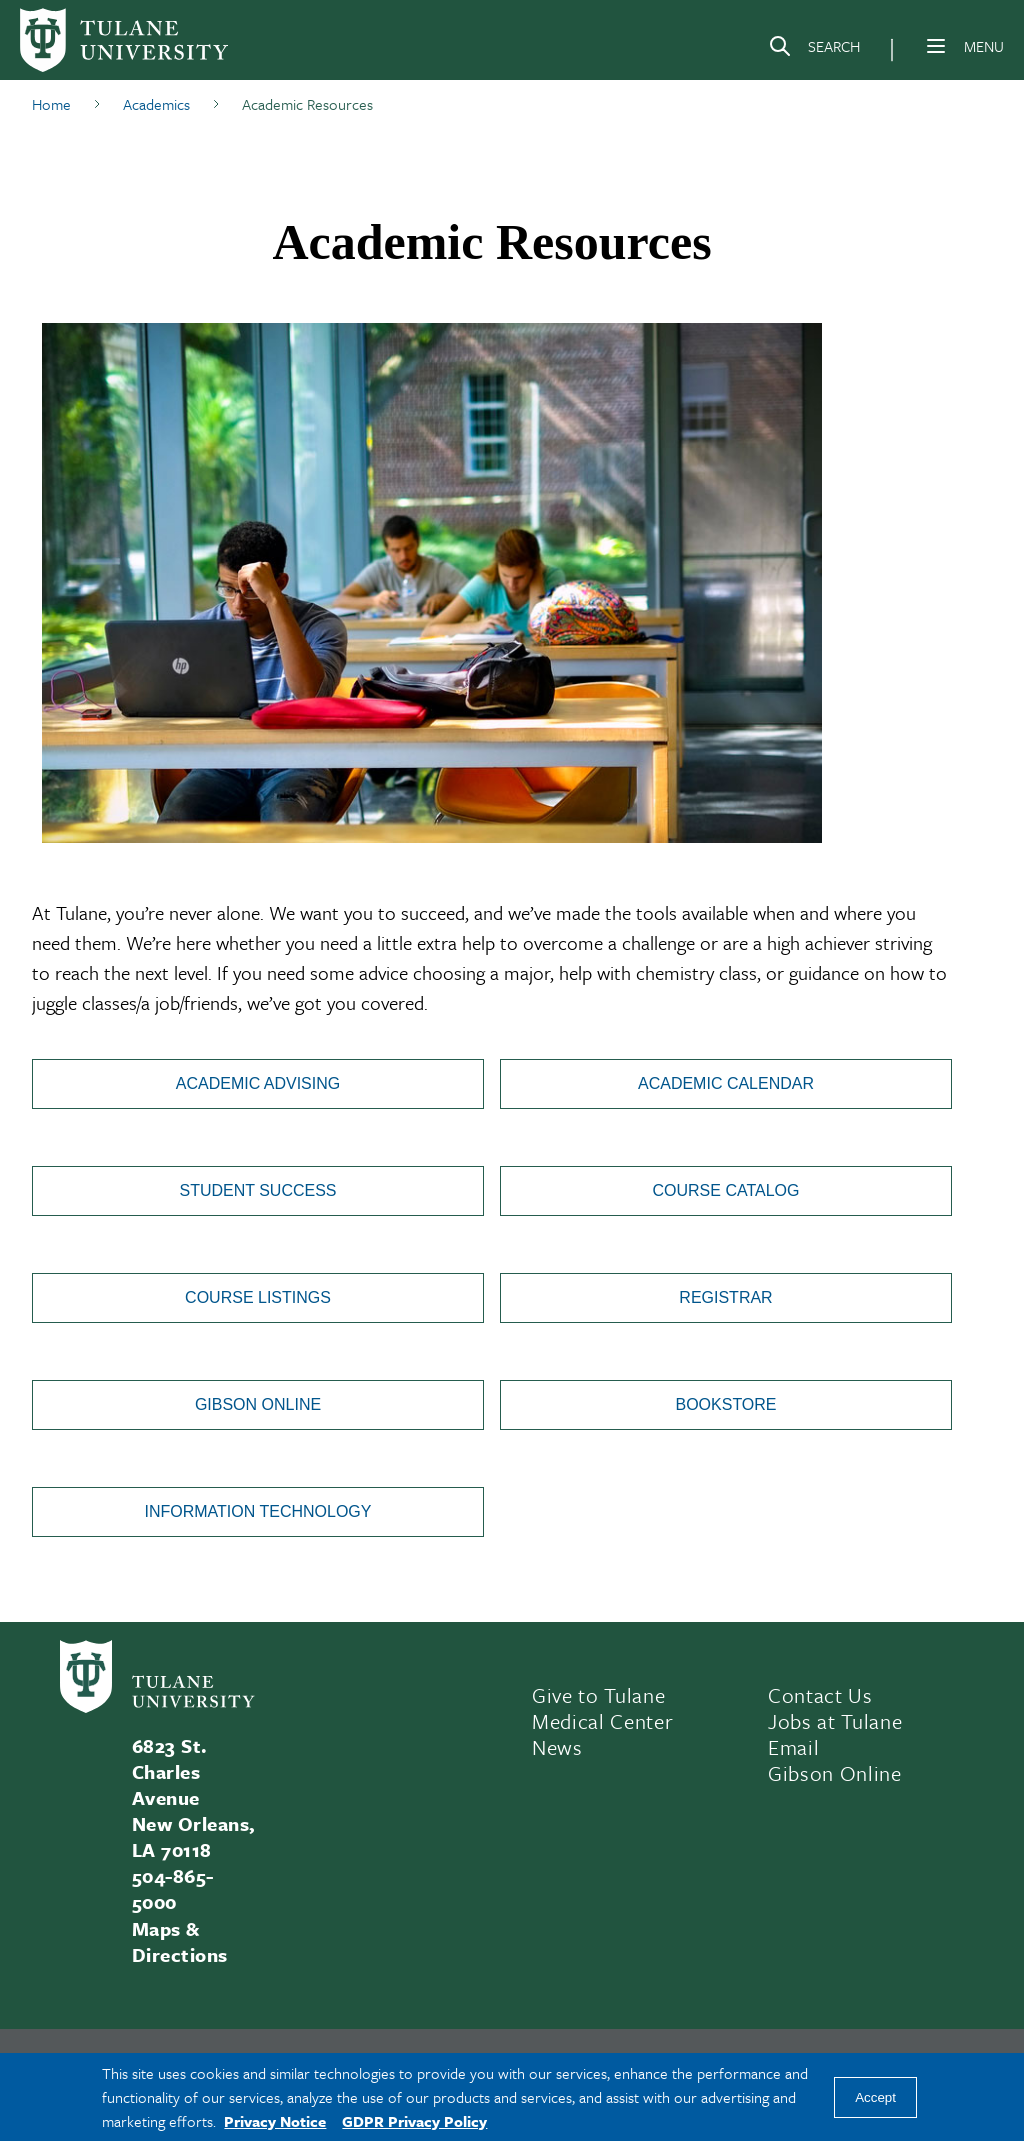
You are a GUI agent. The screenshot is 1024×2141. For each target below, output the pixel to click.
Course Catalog (726, 1190)
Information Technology (258, 1511)
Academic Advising (258, 1083)
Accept (875, 2097)
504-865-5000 (173, 1888)
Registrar (725, 1297)
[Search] (814, 50)
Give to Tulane (598, 1695)
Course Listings (258, 1297)
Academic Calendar (726, 1083)
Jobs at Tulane (835, 1721)
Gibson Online (258, 1404)
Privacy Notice (275, 2121)
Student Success (257, 1190)
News (557, 1747)
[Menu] (936, 46)
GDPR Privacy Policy (414, 2121)
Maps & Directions (180, 1941)
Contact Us (820, 1695)
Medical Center (602, 1721)
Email (793, 1747)
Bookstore (725, 1404)
